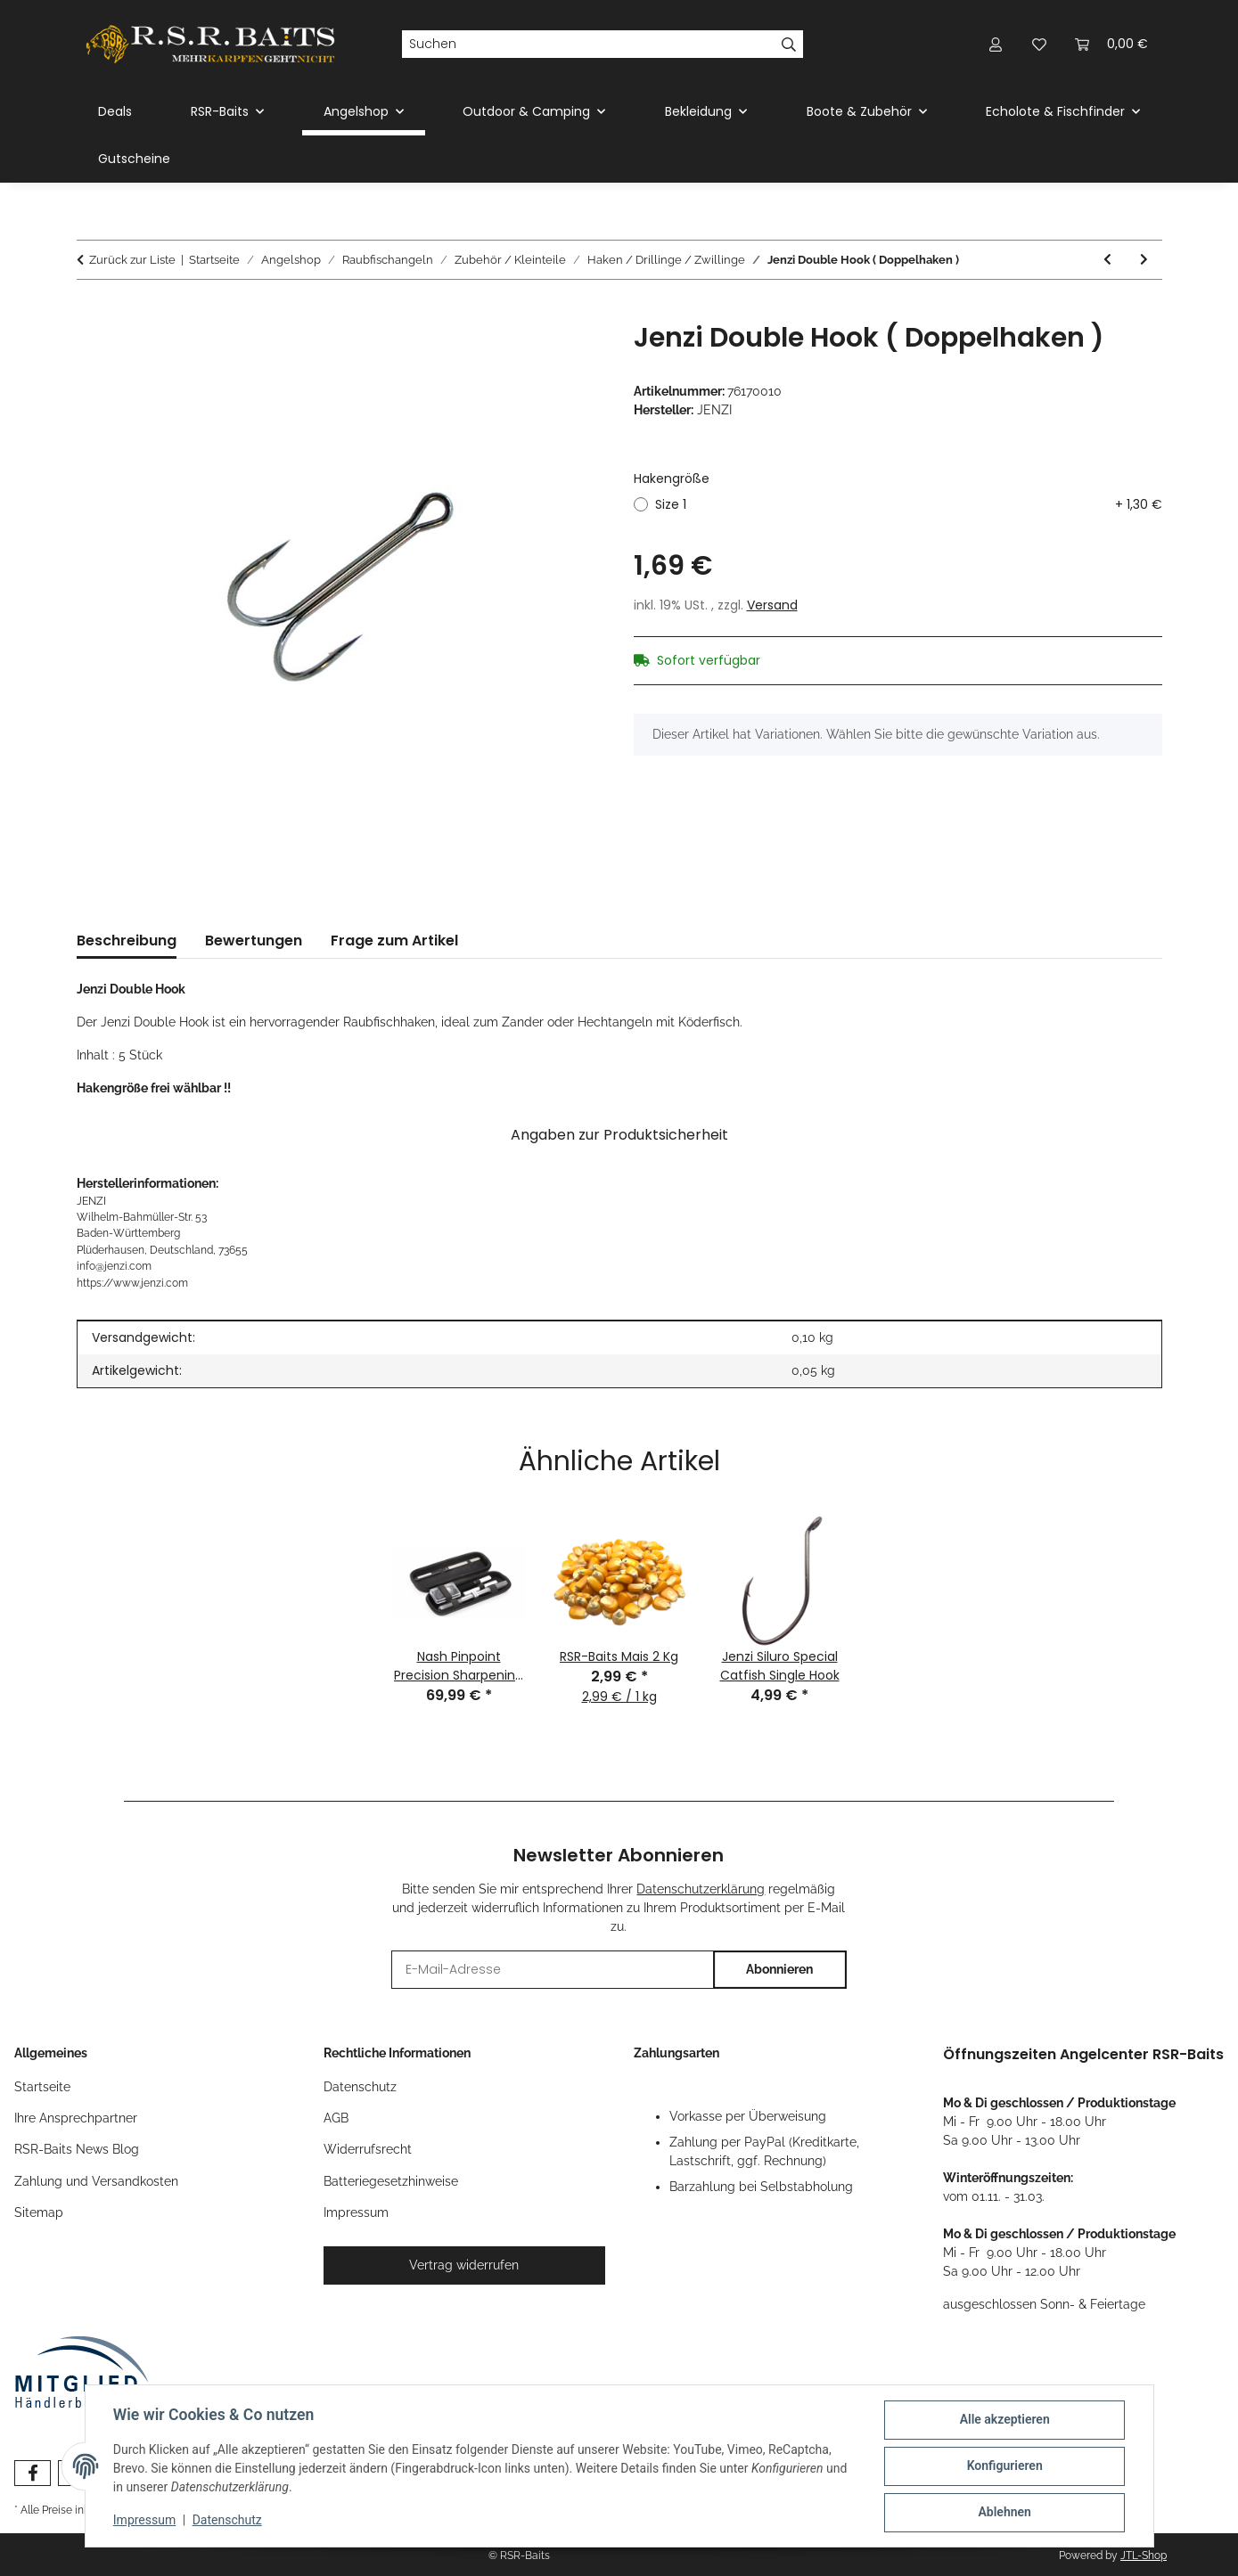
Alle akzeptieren (1004, 2420)
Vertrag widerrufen (464, 2265)
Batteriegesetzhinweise (391, 2181)
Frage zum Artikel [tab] (394, 940)
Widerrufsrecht (368, 2149)
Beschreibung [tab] (126, 940)
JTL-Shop (1143, 2555)
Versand (772, 605)
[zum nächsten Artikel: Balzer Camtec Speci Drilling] (1144, 260)
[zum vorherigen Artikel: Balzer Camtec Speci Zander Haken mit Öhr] (1107, 260)
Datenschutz (227, 2521)
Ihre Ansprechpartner (75, 2118)
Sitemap (38, 2212)
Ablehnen (1004, 2513)
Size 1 (908, 504)
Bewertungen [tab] (253, 940)
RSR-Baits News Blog (76, 2149)
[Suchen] (588, 44)
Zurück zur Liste (132, 259)
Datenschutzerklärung (700, 1889)
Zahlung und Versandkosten (96, 2181)
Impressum (145, 2521)
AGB (336, 2118)
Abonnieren (779, 1969)
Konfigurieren (1004, 2466)
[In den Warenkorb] (91, 312)
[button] (996, 44)
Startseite (42, 2087)
